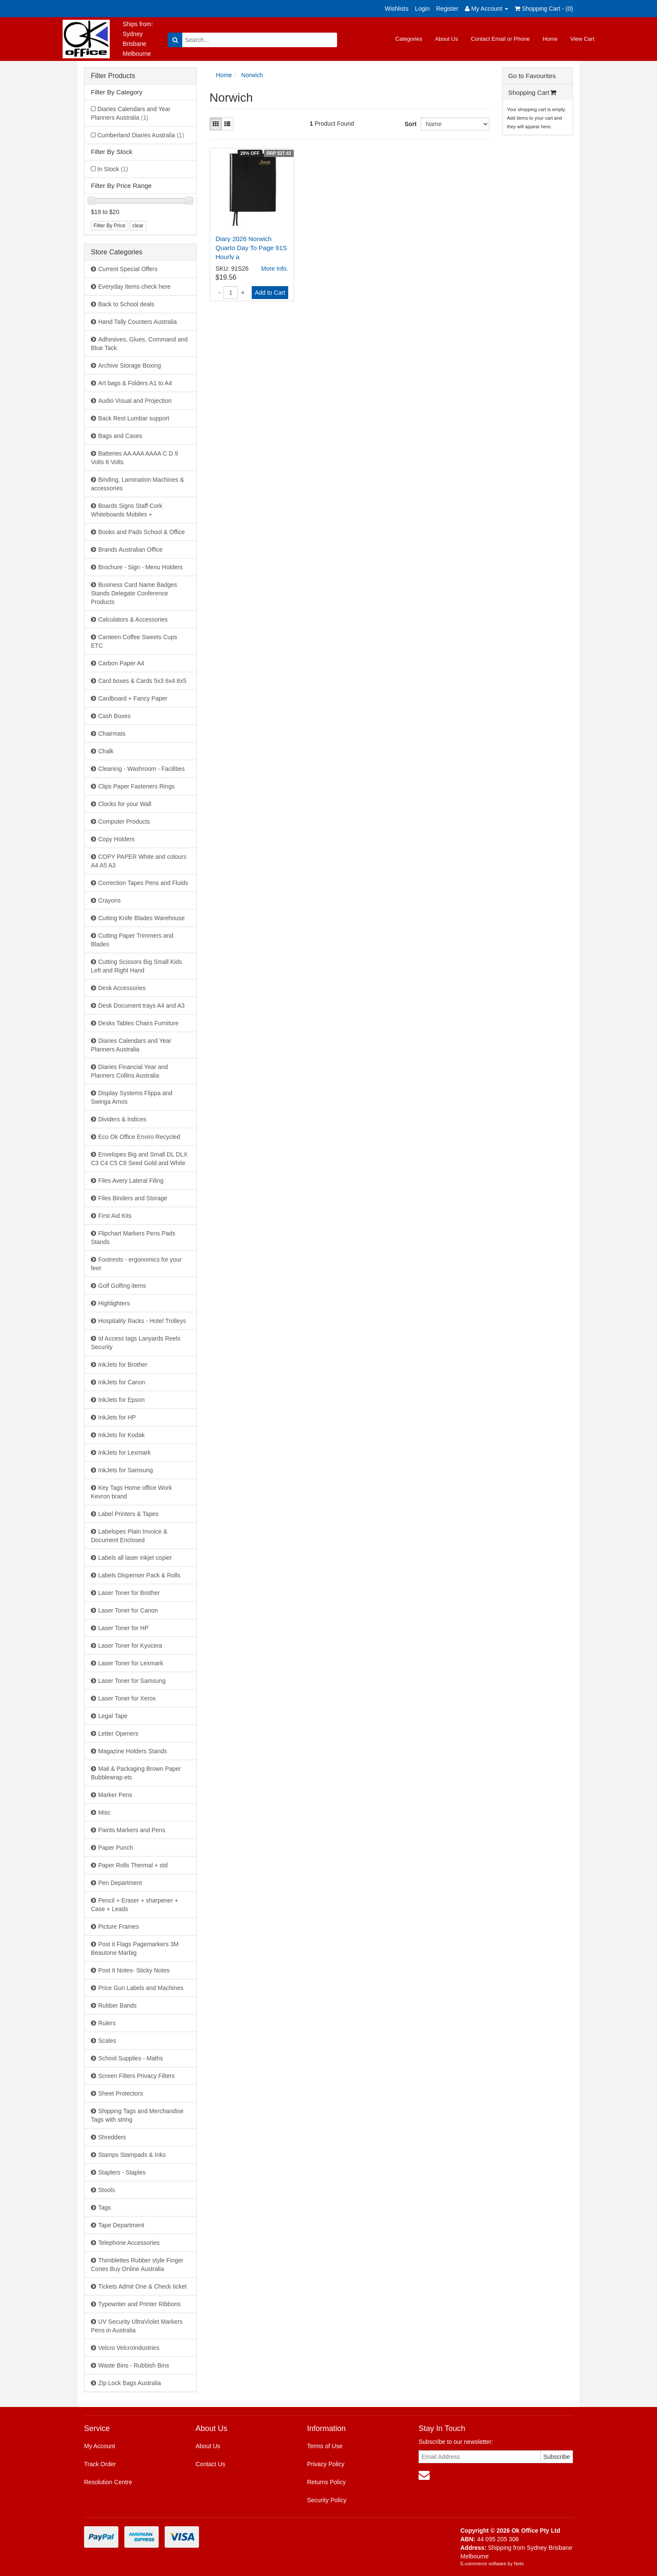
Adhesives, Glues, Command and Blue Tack (139, 343)
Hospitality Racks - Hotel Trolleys (142, 1320)
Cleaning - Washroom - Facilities (141, 768)
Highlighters (114, 1303)
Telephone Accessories (129, 2242)
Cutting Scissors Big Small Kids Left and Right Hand (136, 966)
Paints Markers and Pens (131, 1830)
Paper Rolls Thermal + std (133, 1865)
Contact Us (210, 2464)
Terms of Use (324, 2446)
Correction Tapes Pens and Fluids (143, 882)
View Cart (582, 39)
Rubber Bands (117, 2005)
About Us (446, 39)
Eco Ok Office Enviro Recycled (139, 1136)
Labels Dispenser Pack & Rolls (139, 1575)
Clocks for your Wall (124, 803)
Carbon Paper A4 (121, 663)
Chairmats (112, 733)
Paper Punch (115, 1847)
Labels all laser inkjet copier (135, 1557)
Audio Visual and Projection (135, 400)
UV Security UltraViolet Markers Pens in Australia (137, 2326)
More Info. (274, 268)
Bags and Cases (120, 435)
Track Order (100, 2464)
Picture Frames (118, 1926)
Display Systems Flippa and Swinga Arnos (131, 1097)
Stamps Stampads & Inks (132, 2154)
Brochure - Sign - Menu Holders (140, 567)
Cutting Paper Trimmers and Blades (132, 940)
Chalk (106, 751)
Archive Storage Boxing (129, 365)
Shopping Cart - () (544, 8)
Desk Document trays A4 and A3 (141, 1005)
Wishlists (396, 8)
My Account (99, 2446)
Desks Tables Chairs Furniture (138, 1023)
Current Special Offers (127, 269)
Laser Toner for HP (123, 1628)
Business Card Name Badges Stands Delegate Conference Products (134, 593)
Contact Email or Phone (500, 39)
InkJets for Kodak (121, 1434)
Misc (104, 1812)
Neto (519, 2563)
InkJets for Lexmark (124, 1452)
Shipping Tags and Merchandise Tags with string (137, 2115)
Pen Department (120, 1882)
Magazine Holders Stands (132, 1751)
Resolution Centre (108, 2482)
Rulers (106, 2023)
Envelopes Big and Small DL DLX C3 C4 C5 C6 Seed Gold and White (139, 1158)
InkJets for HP (117, 1417)
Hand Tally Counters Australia (137, 321)
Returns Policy (326, 2482)
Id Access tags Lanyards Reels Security (135, 1342)
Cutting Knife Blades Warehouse (141, 918)
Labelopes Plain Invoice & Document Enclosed (129, 1535)
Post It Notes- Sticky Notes (134, 1970)
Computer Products (124, 821)
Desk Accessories (121, 987)
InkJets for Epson (121, 1399)
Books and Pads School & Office (141, 531)
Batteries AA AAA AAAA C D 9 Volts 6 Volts (134, 457)
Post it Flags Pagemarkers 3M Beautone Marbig (135, 1948)
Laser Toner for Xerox (127, 1698)
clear (138, 226)
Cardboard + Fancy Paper (132, 698)
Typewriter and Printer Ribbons (139, 2304)
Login (422, 8)
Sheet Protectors (120, 2093)
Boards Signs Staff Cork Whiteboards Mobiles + (126, 510)
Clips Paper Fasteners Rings (136, 786)
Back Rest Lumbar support (133, 418)
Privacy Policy (325, 2464)
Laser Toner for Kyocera (130, 1645)
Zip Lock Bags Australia (129, 2383)
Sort (410, 124)
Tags (104, 2207)
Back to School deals (126, 304)
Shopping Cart (532, 92)
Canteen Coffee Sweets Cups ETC (134, 641)
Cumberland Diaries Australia (140, 135)
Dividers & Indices (122, 1119)
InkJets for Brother (122, 1364)
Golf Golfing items (122, 1285)
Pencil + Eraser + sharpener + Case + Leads (134, 1904)
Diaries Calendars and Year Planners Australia (130, 113)
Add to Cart (270, 292)
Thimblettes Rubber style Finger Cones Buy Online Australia (137, 2264)
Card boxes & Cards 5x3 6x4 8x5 (142, 680)
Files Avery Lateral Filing (130, 1180)
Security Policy (327, 2500)
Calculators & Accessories (133, 619)
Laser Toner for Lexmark (130, 1663)
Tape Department (121, 2225)
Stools (106, 2189)
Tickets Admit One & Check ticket (142, 2286)
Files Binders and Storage (132, 1198)
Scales (107, 2040)
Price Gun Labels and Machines (140, 1987)
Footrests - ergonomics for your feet (136, 1263)
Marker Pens (115, 1794)
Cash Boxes (114, 716)
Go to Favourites (532, 75)
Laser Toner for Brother (129, 1592)
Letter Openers (118, 1733)
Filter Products (113, 75)
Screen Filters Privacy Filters (136, 2075)
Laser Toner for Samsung (132, 1680)
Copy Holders (116, 839)
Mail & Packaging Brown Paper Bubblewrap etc (136, 1773)
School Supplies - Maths (130, 2058)
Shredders (112, 2137)
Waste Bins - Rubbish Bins (133, 2365)
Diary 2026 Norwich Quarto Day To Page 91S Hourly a (251, 247)
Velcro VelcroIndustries (128, 2347)
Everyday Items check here (134, 286)
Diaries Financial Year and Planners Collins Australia (129, 1071)
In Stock (112, 169)
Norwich (252, 75)
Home (550, 39)
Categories (408, 39)
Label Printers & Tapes (128, 1513)
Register (447, 8)
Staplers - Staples (122, 2172)
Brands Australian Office (130, 549)
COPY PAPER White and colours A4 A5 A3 (139, 861)
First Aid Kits (115, 1215)
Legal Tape (112, 1715)
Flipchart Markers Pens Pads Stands (133, 1237)
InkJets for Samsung (125, 1470)
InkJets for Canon (121, 1382)
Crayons (109, 900)
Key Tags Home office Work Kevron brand (131, 1492)
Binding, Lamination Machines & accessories (137, 484)
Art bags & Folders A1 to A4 (135, 383)
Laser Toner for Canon (128, 1610)
